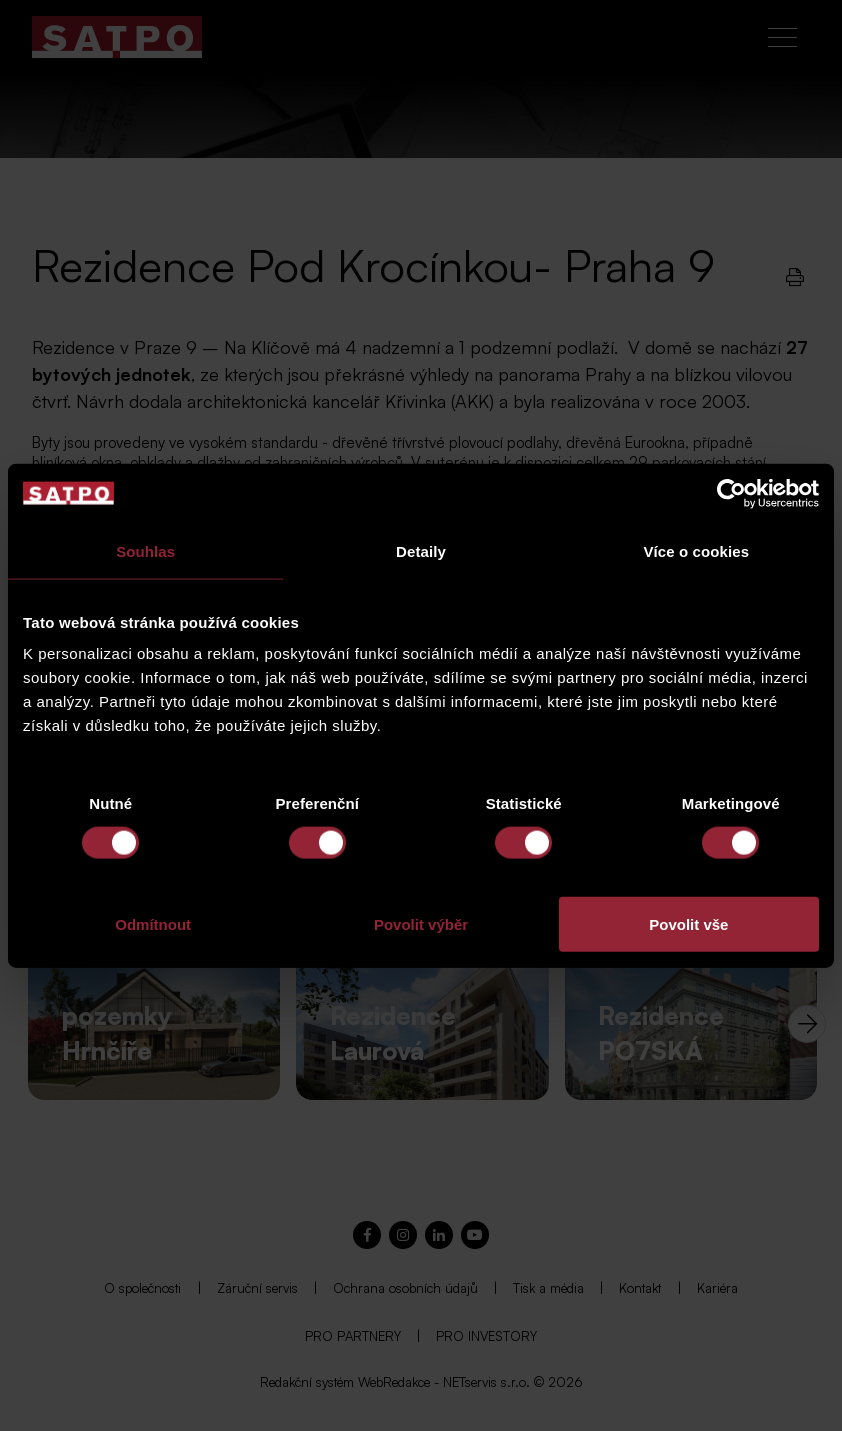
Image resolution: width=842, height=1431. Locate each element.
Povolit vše (688, 924)
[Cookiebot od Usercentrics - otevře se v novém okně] (731, 493)
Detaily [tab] (421, 550)
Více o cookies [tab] (697, 550)
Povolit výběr (421, 924)
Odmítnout (153, 924)
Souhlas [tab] (145, 550)
